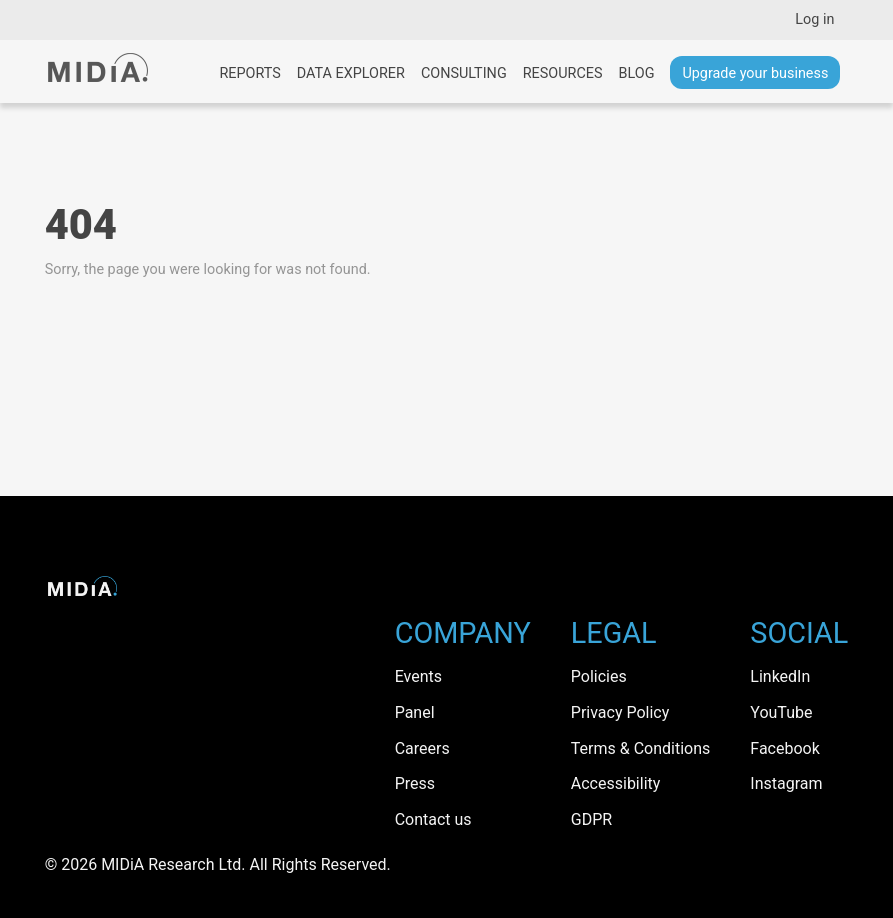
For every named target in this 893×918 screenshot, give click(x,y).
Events (418, 676)
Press (415, 783)
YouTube (781, 712)
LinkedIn (780, 676)
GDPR (591, 819)
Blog (636, 73)
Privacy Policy (620, 712)
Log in (814, 19)
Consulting (464, 73)
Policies (599, 676)
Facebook (784, 748)
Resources (563, 73)
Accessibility (616, 783)
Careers (422, 748)
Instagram (786, 783)
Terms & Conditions (641, 748)
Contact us (433, 819)
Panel (415, 712)
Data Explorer (351, 73)
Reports (249, 73)
